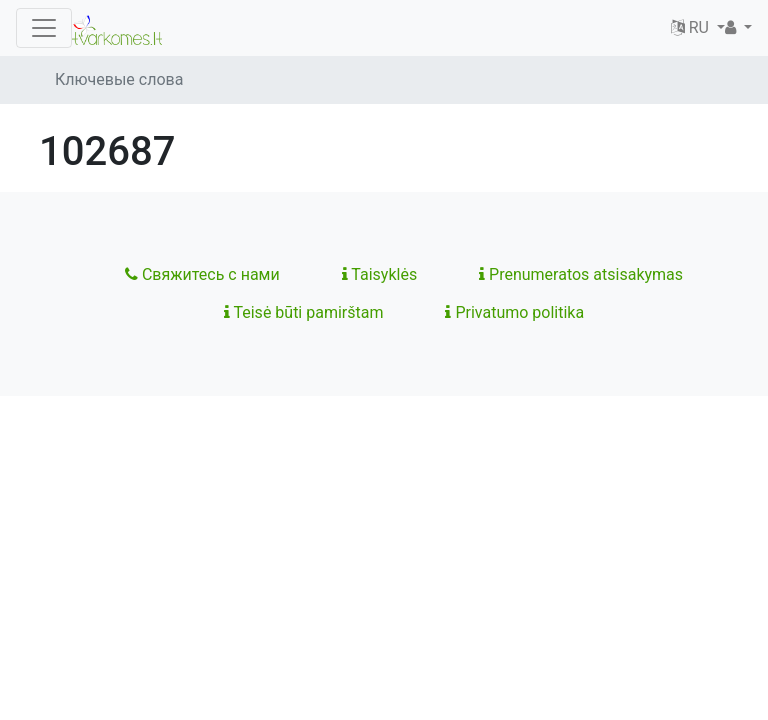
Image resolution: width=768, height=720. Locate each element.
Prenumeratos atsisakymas (581, 274)
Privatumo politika (514, 312)
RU (692, 27)
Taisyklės (379, 274)
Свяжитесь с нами (202, 274)
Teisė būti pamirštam (304, 312)
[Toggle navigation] (44, 28)
